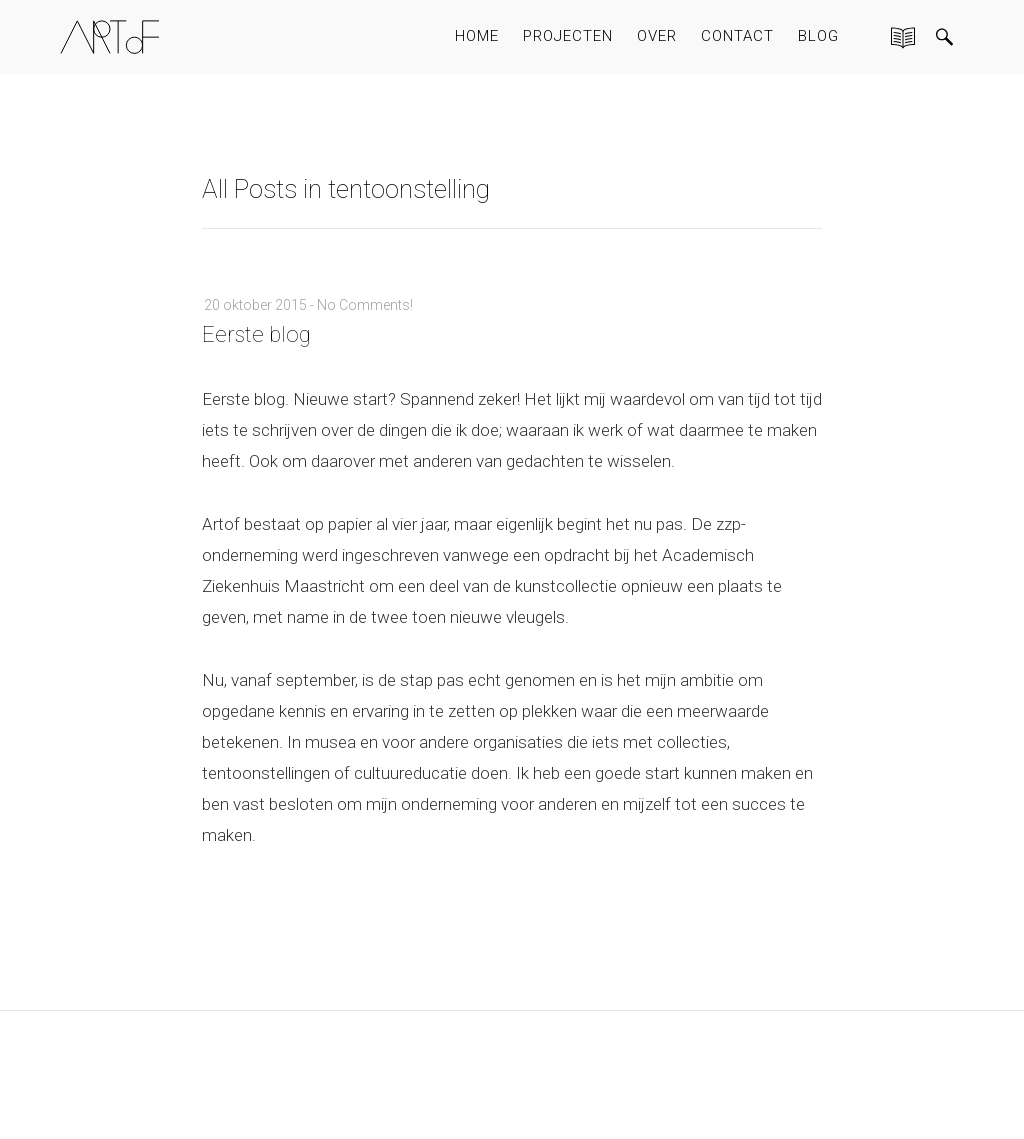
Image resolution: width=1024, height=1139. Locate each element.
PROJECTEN (568, 36)
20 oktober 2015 (255, 305)
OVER (657, 36)
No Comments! (365, 305)
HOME (477, 36)
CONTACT (737, 36)
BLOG (818, 36)
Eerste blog (256, 334)
